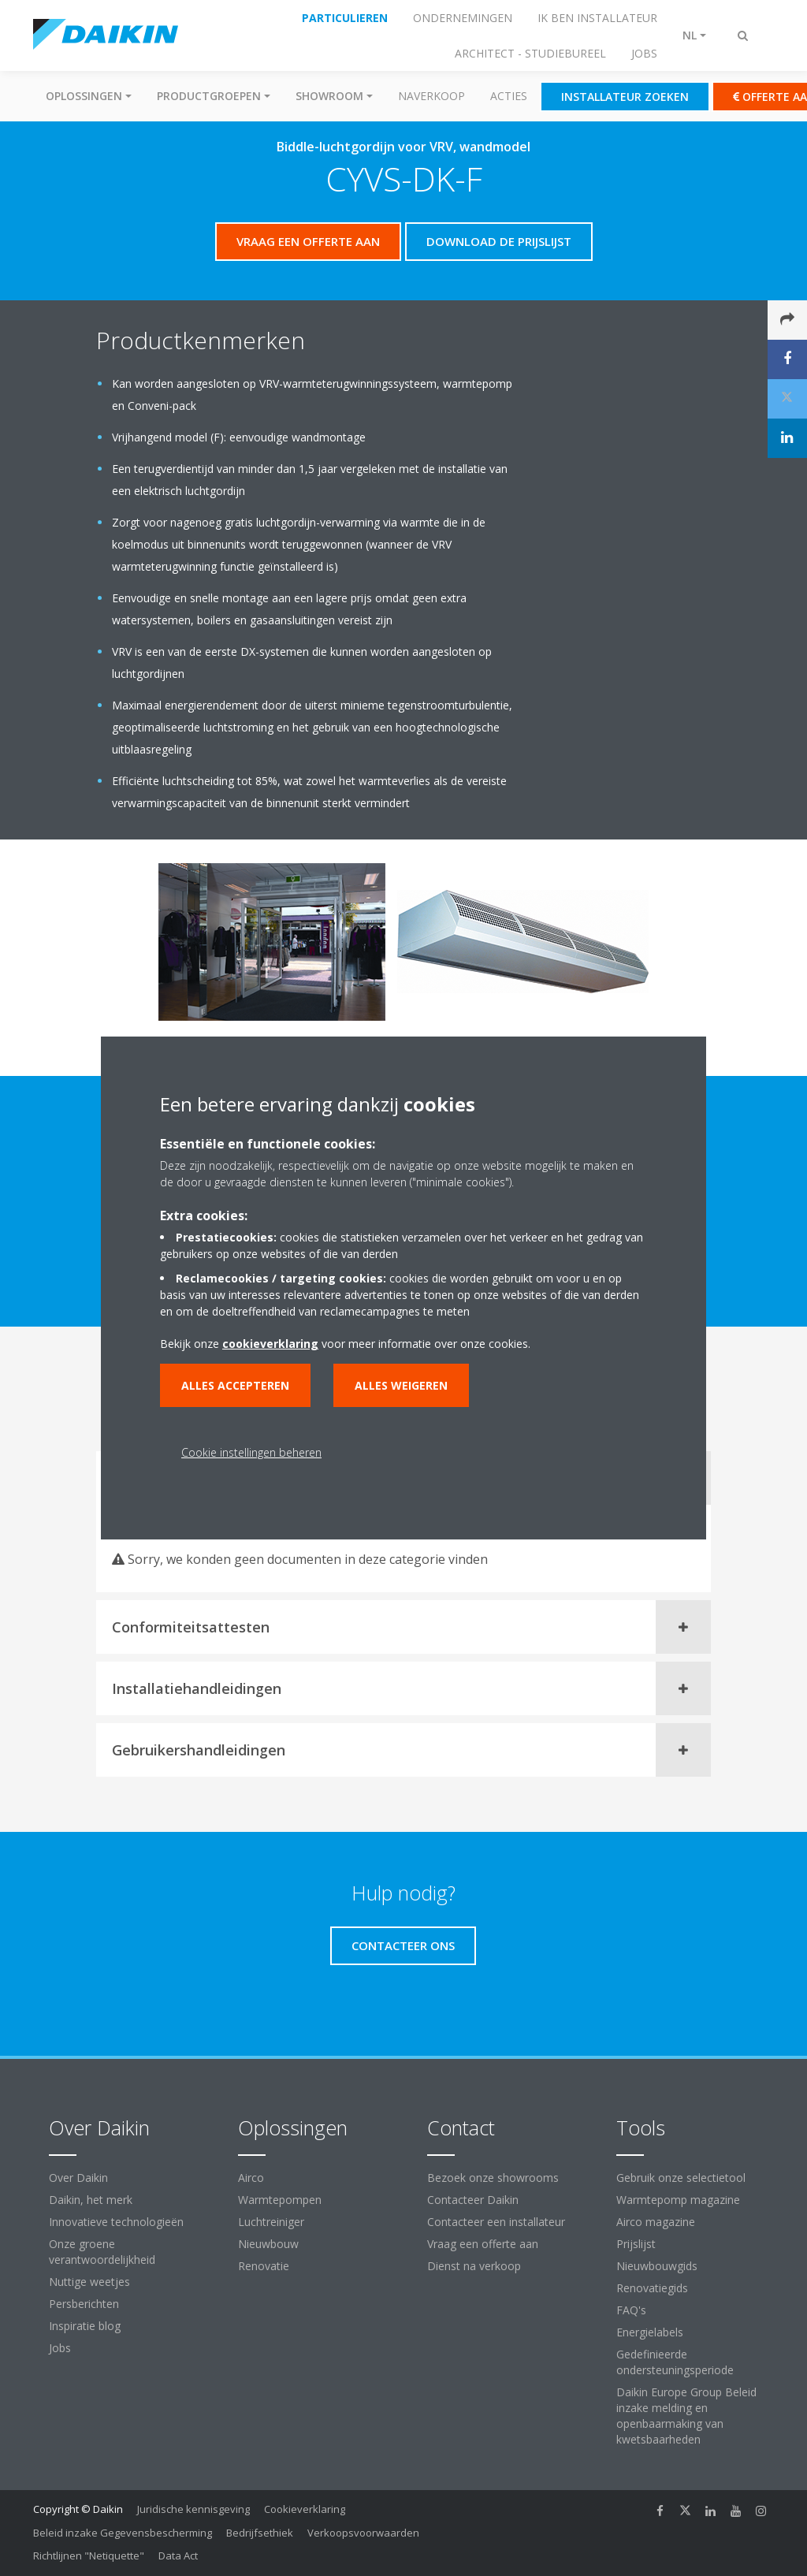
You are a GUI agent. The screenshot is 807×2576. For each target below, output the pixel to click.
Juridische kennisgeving (193, 2509)
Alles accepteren (235, 1385)
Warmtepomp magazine (678, 2199)
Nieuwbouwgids (656, 2265)
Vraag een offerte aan (482, 2243)
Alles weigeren (401, 1385)
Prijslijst (636, 2243)
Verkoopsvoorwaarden (363, 2533)
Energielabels (649, 2332)
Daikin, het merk (90, 2199)
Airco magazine (655, 2221)
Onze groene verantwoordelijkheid (102, 2251)
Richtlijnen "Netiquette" (88, 2555)
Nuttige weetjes (89, 2281)
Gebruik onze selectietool (681, 2177)
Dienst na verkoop (474, 2265)
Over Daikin (78, 2177)
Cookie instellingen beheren (251, 1452)
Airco (251, 2177)
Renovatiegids (652, 2287)
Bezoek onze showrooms (493, 2177)
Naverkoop (431, 95)
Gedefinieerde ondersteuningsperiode (675, 2362)
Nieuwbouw (268, 2243)
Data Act (178, 2555)
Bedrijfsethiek (259, 2533)
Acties (508, 95)
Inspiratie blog (85, 2325)
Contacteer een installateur (496, 2221)
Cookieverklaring (304, 2509)
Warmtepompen (280, 2199)
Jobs (60, 2347)
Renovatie (263, 2265)
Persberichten (84, 2303)
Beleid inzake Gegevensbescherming (122, 2533)
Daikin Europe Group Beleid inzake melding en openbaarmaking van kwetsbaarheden (686, 2415)
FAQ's (631, 2309)
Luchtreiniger (271, 2221)
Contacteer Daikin (473, 2199)
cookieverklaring (270, 1343)
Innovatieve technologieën (116, 2221)
